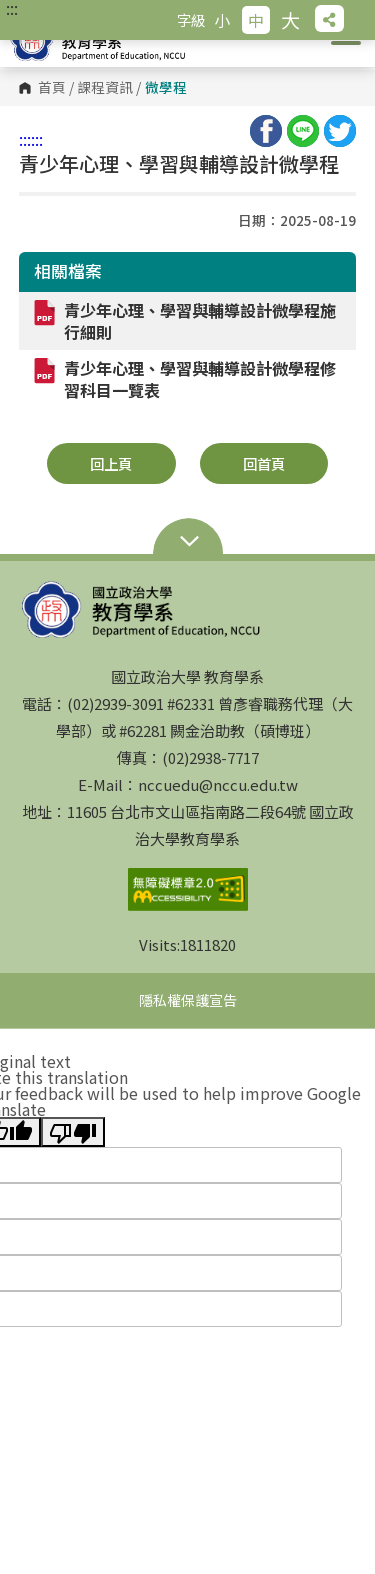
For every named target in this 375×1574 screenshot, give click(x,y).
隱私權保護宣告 (188, 1000)
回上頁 (111, 463)
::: (12, 8)
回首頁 (264, 463)
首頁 (52, 88)
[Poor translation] (73, 1132)
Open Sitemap (188, 543)
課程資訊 (105, 88)
